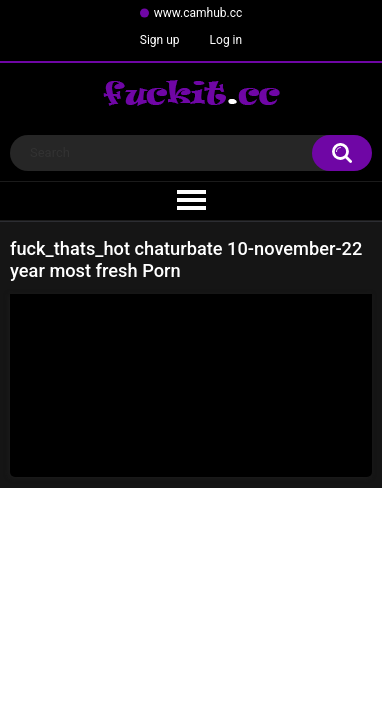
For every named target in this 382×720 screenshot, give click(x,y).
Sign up (160, 40)
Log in (226, 40)
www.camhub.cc (198, 13)
